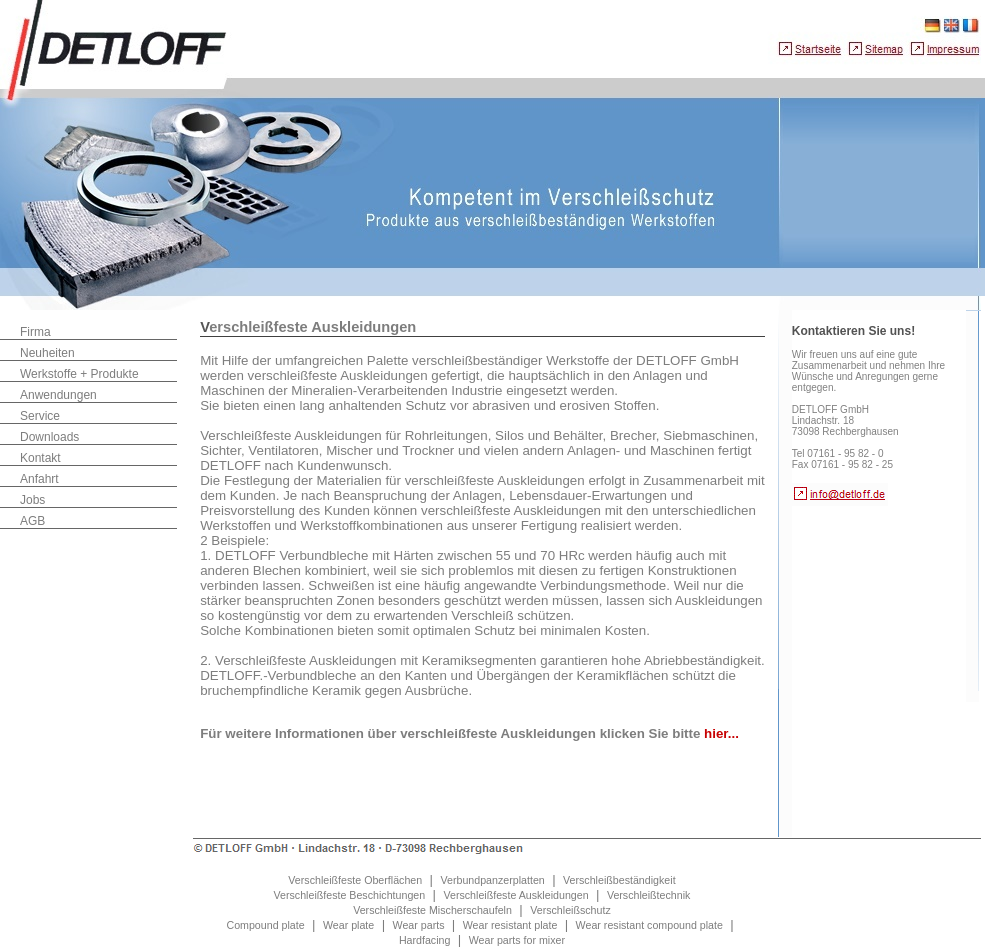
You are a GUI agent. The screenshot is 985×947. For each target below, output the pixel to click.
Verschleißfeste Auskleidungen (515, 895)
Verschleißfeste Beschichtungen (350, 895)
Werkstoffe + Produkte (79, 374)
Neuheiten (47, 353)
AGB (32, 521)
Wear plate (348, 925)
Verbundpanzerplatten (492, 880)
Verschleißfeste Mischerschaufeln (432, 910)
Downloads (49, 437)
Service (40, 416)
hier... (721, 733)
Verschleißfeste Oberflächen (355, 880)
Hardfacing (425, 940)
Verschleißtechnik (649, 895)
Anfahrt (39, 479)
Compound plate (265, 925)
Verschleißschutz (570, 910)
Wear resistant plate (510, 925)
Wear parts (419, 925)
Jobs (32, 500)
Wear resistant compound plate (649, 925)
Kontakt (40, 458)
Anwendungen (58, 395)
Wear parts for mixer (517, 940)
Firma (35, 332)
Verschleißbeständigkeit (619, 880)
